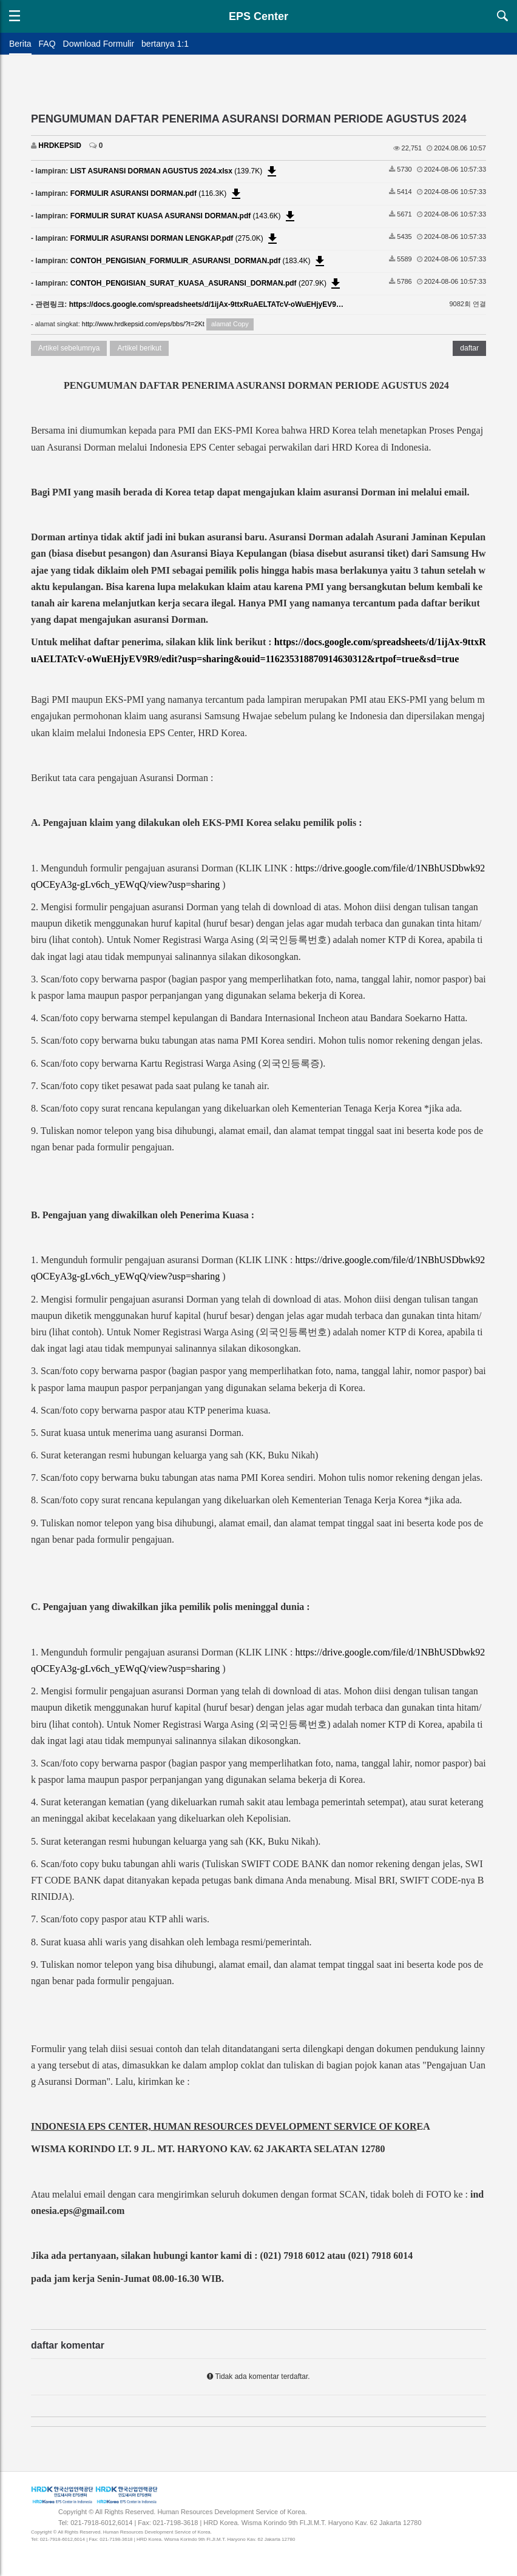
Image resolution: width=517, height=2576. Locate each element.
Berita (20, 44)
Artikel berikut (139, 348)
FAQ (47, 44)
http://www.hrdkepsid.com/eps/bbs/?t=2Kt (143, 323)
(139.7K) (174, 171)
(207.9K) (206, 283)
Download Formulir (98, 44)
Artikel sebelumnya (69, 348)
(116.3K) (156, 193)
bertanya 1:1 (165, 44)
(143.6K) (183, 216)
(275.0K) (175, 238)
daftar (469, 348)
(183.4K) (198, 261)
